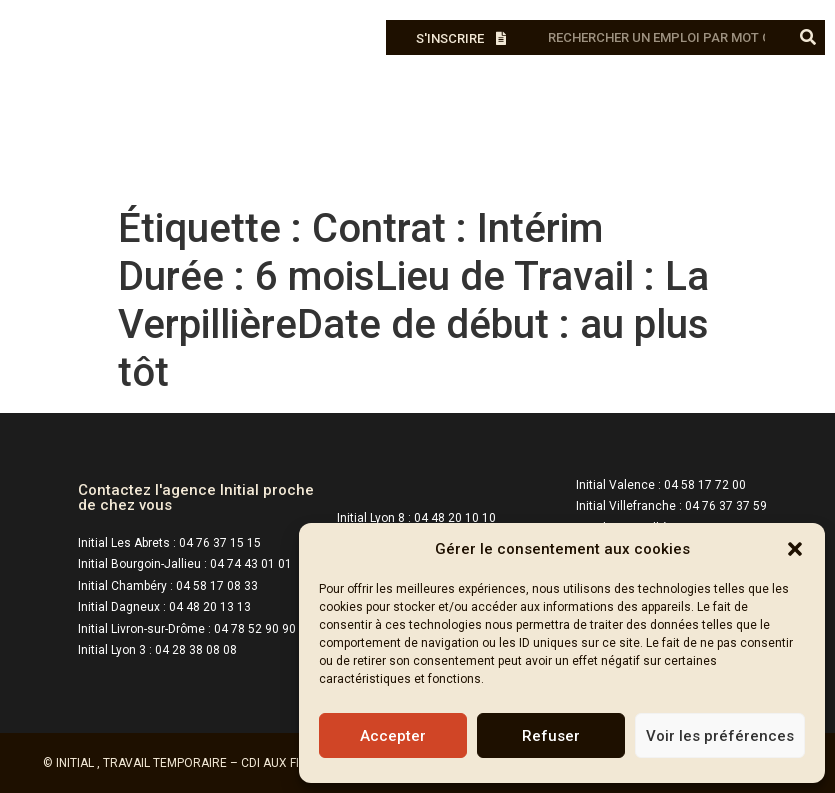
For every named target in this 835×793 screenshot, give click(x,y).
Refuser (551, 736)
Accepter (393, 736)
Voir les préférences (720, 736)
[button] (795, 549)
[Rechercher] (807, 37)
